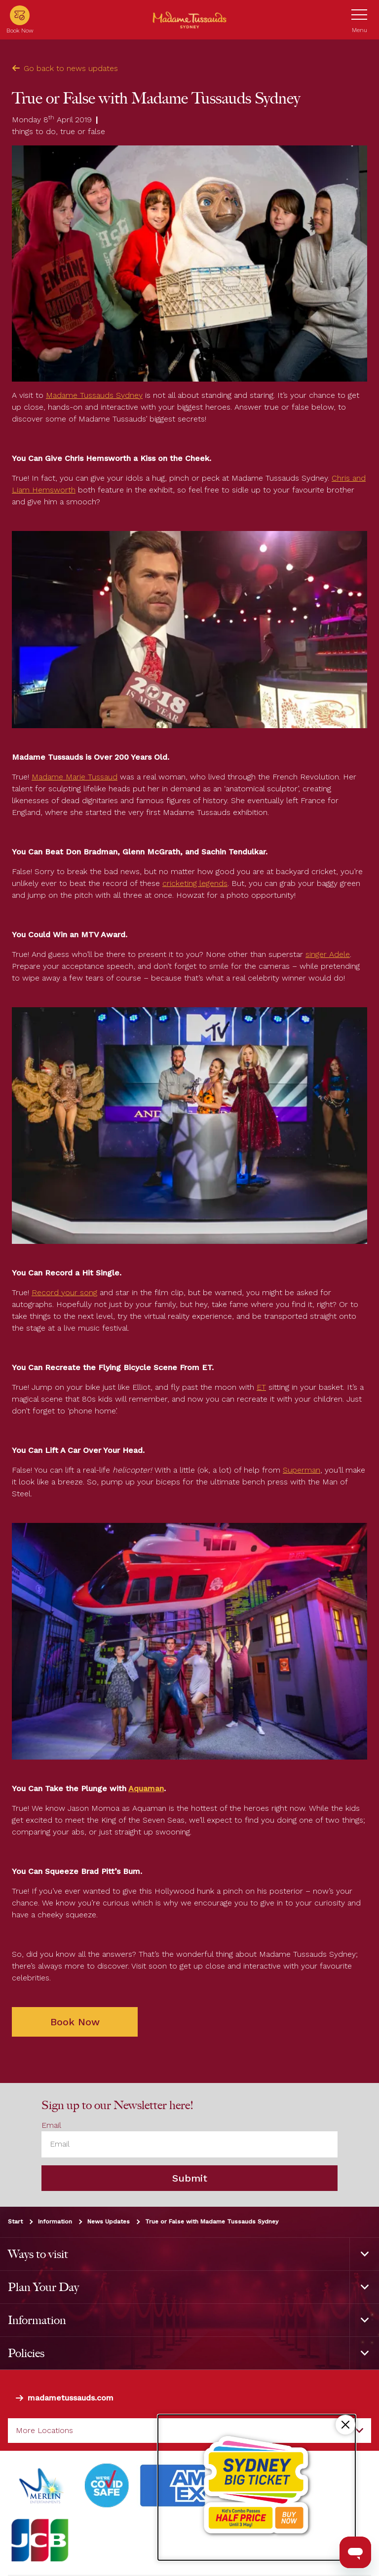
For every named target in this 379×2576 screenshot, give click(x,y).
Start (15, 2221)
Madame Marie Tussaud (74, 776)
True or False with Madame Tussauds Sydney (211, 2221)
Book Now (75, 2022)
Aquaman (146, 1788)
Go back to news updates (65, 68)
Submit (189, 2178)
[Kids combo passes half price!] (257, 2487)
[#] (107, 2486)
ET (261, 1387)
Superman (301, 1470)
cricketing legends (194, 883)
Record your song (64, 1292)
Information (55, 2221)
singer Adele (327, 954)
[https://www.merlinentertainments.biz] (42, 2486)
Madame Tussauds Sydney (94, 395)
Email (51, 2125)
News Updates (108, 2221)
